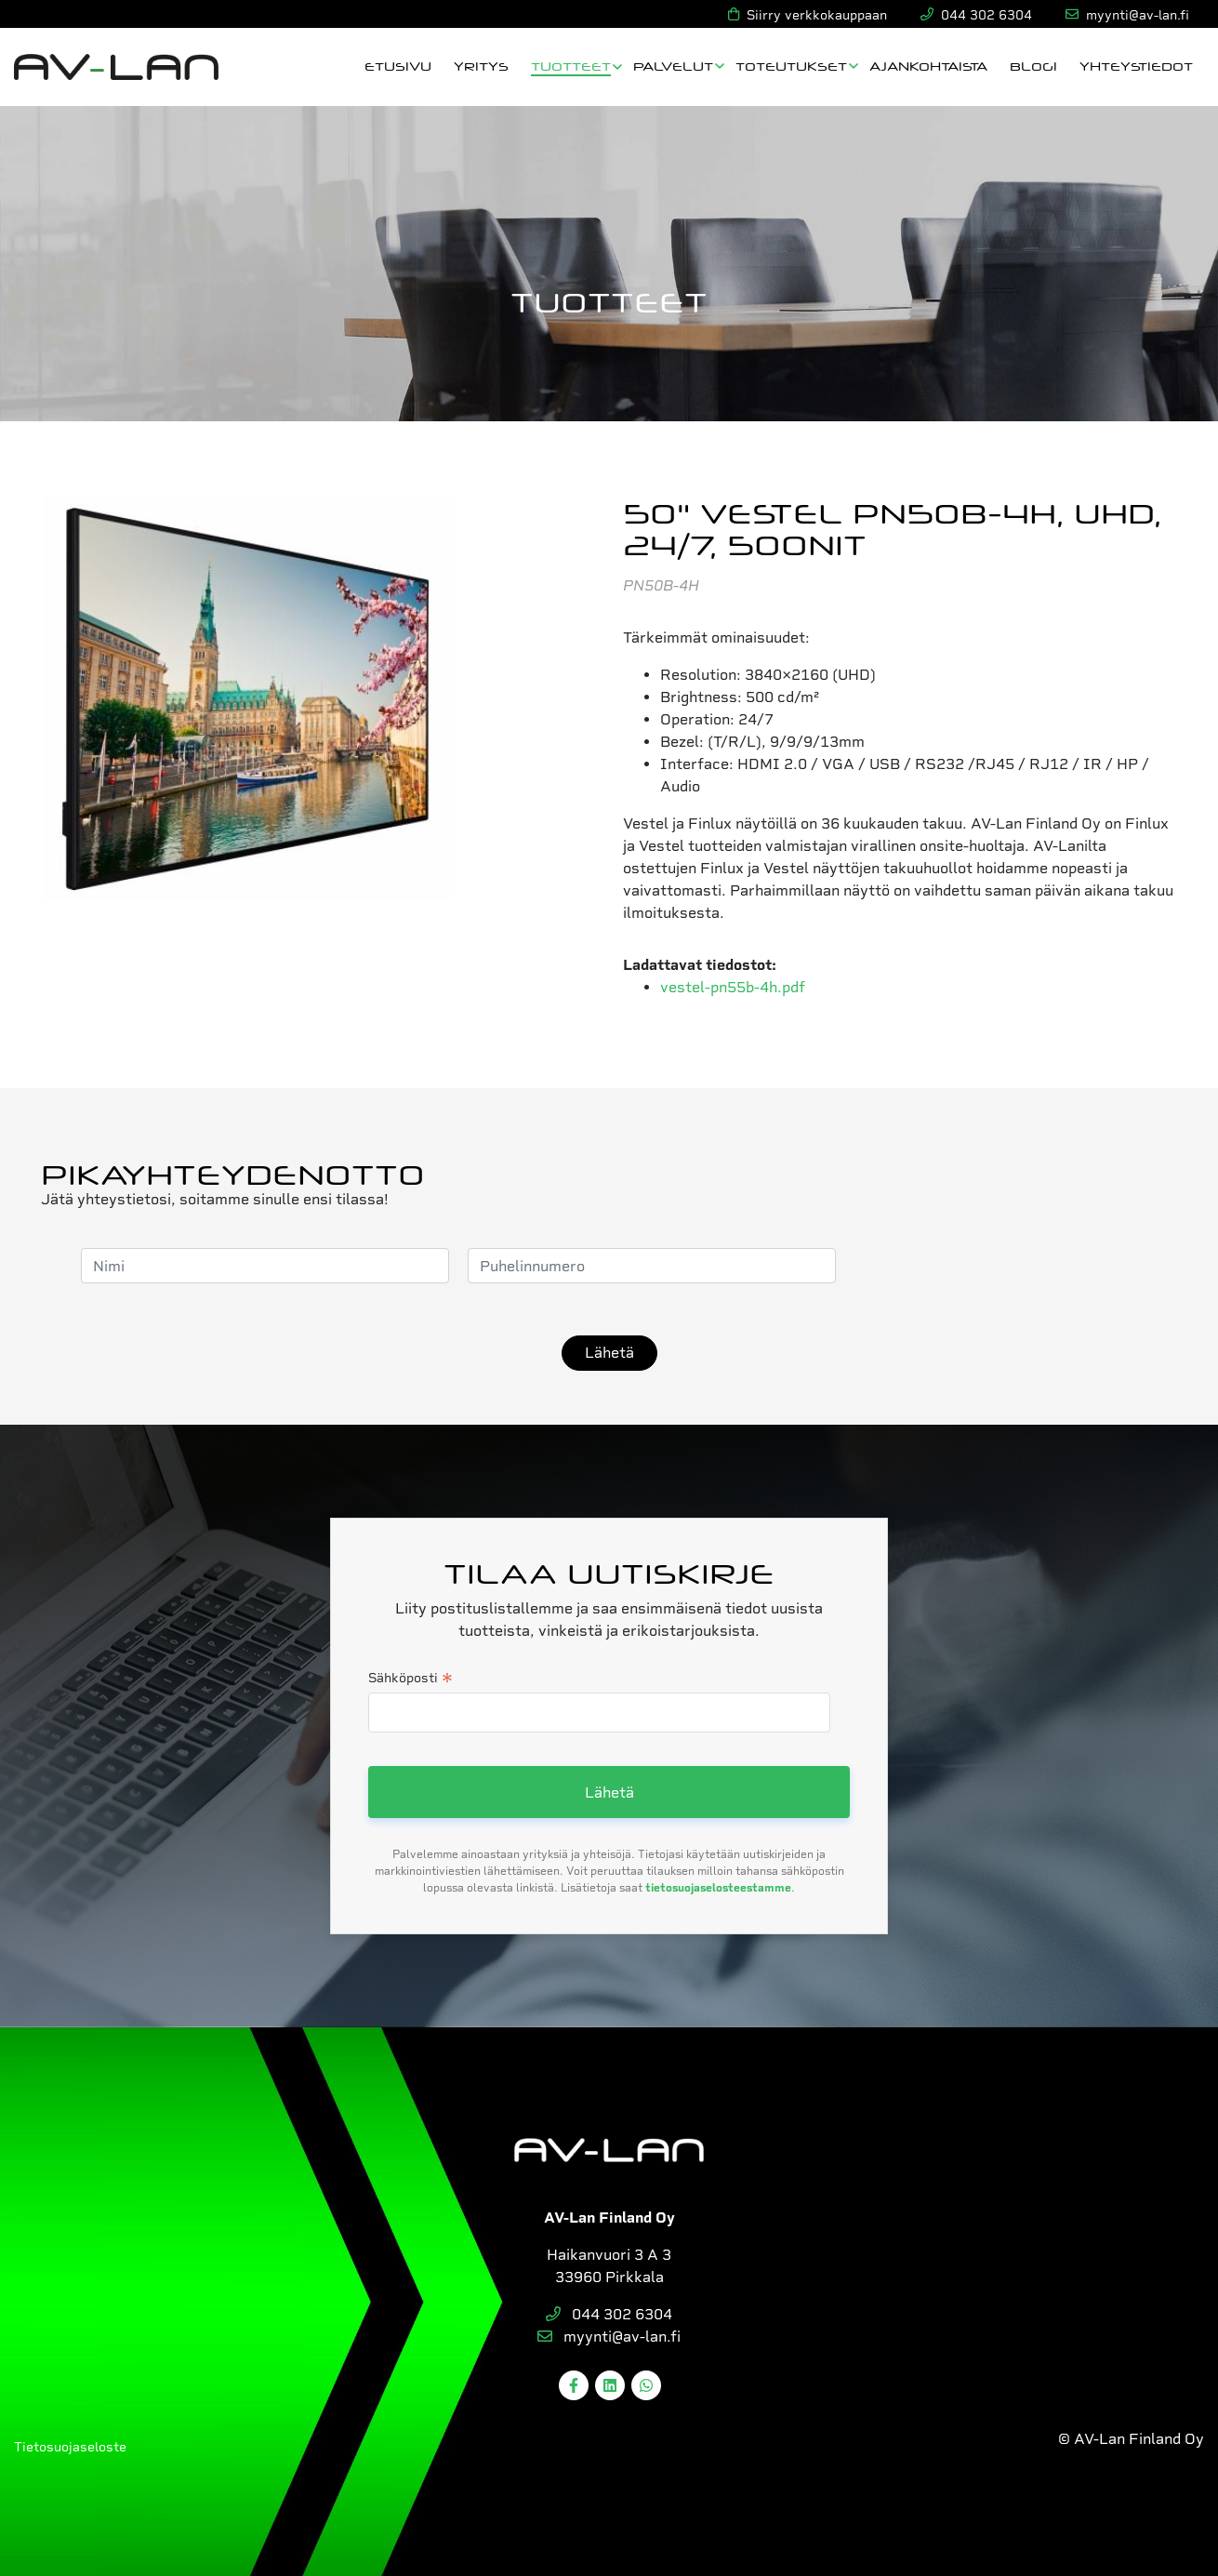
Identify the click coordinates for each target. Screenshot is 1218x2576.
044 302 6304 (609, 2314)
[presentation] (995, 1265)
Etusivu (397, 65)
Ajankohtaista (928, 65)
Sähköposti (410, 1679)
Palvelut (673, 65)
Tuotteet (571, 65)
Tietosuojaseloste (70, 2446)
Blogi (1033, 65)
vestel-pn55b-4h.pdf (732, 987)
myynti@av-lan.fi (609, 2336)
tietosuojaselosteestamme (718, 1887)
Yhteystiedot (1136, 65)
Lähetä (609, 1352)
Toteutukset (791, 65)
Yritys (481, 65)
